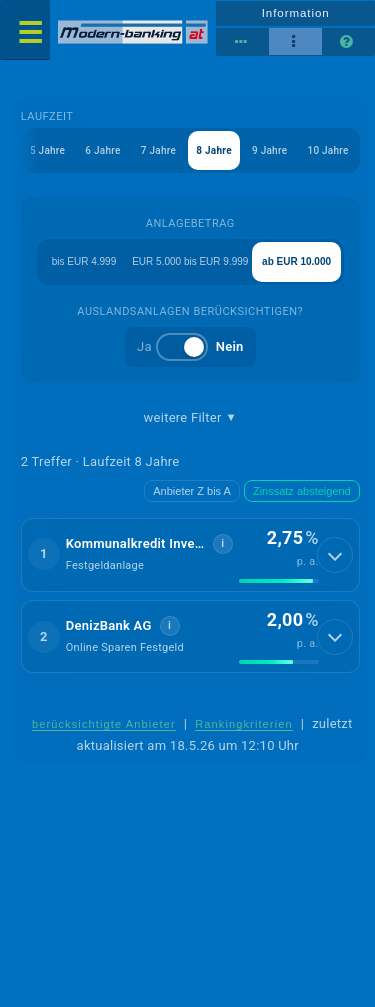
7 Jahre (158, 150)
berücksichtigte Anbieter (104, 724)
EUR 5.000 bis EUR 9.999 (190, 261)
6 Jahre (102, 150)
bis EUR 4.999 (84, 261)
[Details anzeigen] (335, 555)
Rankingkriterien (244, 724)
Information (296, 13)
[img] (279, 581)
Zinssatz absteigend (302, 491)
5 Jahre (47, 150)
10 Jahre (327, 150)
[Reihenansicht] (242, 42)
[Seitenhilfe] (348, 42)
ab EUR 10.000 (296, 261)
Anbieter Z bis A (192, 491)
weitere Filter (190, 418)
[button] (190, 555)
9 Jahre (269, 150)
